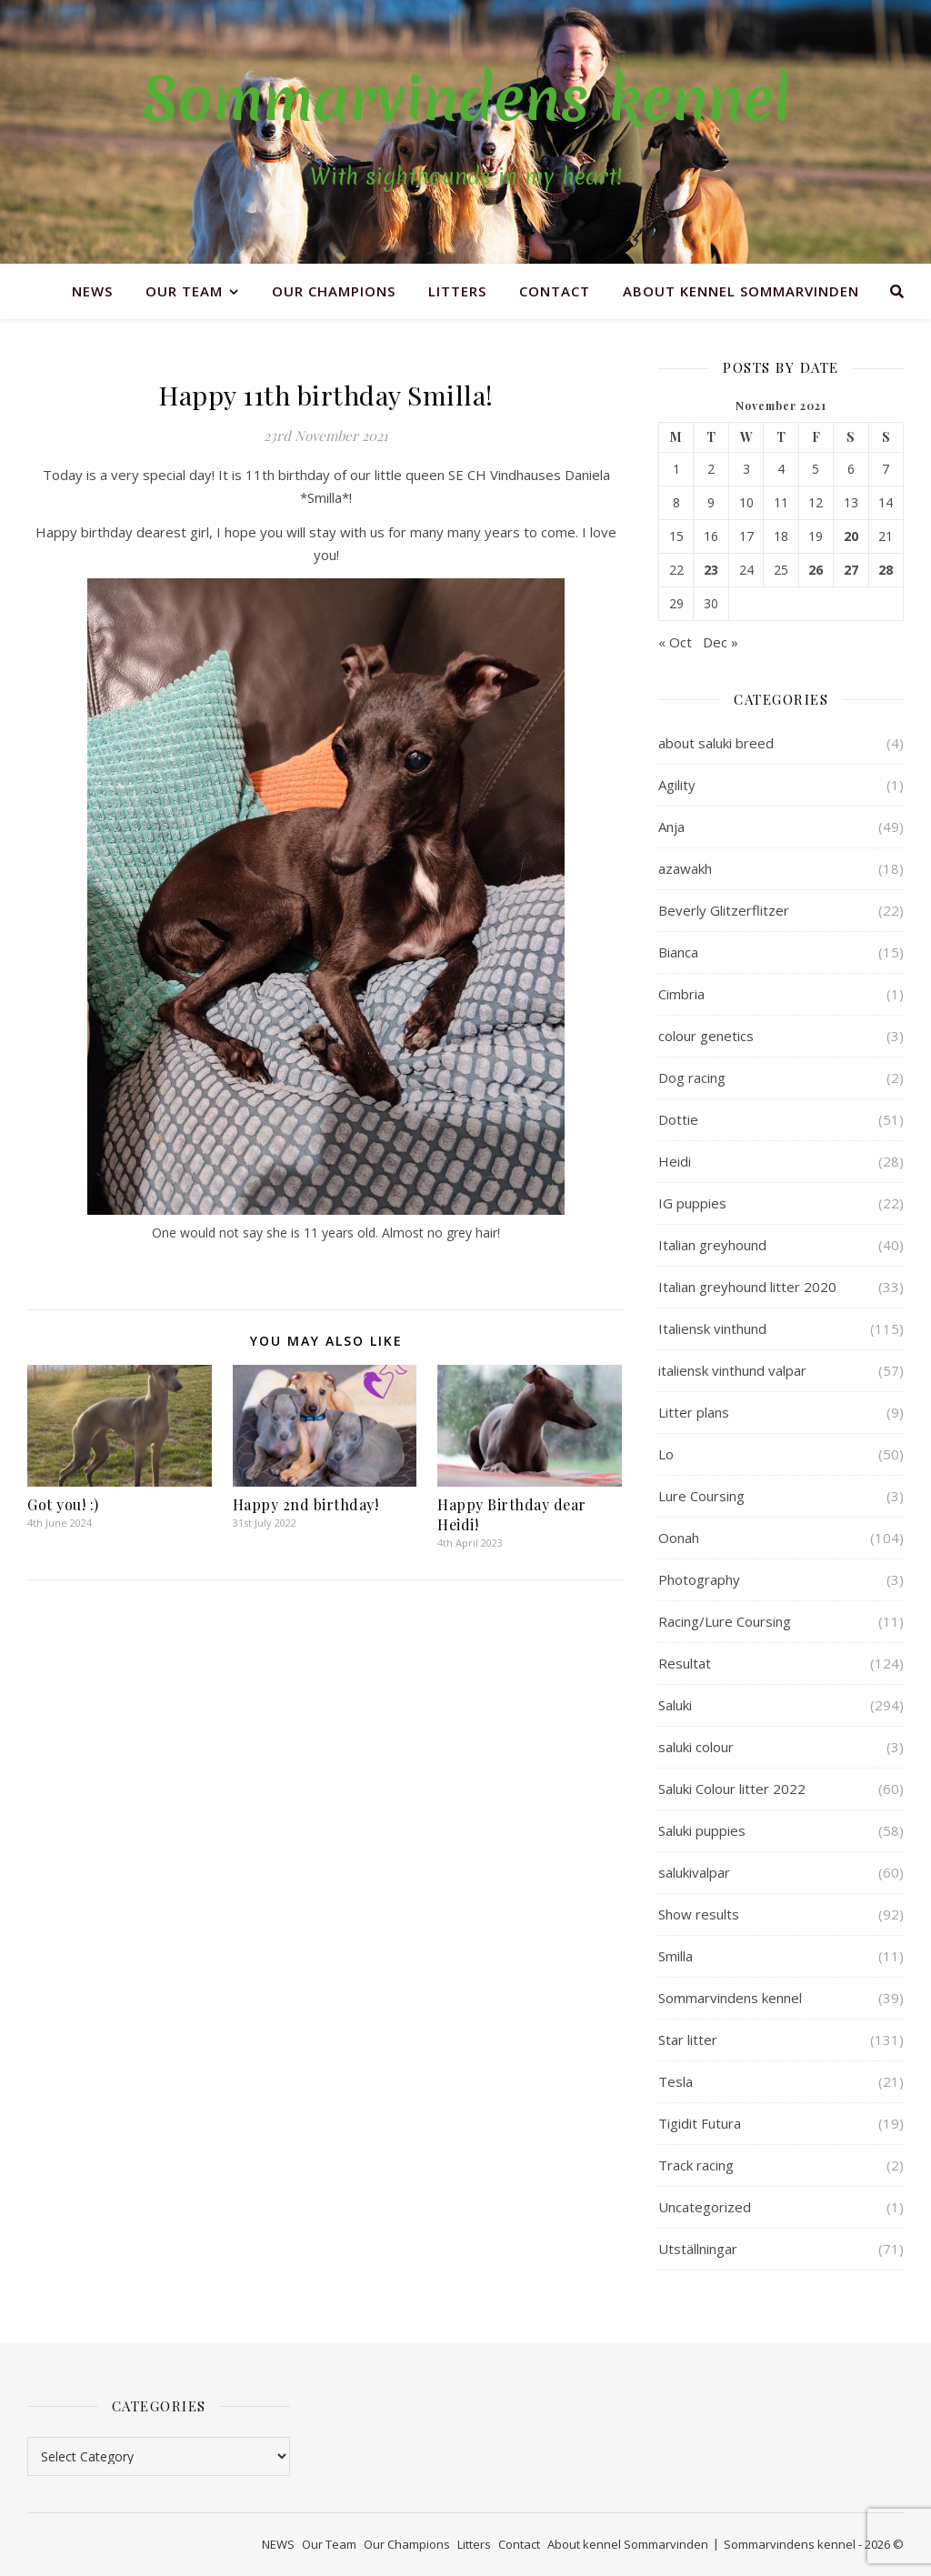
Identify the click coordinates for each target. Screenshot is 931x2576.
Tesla (675, 2081)
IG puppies (692, 1203)
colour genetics (706, 1036)
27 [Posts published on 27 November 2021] (851, 570)
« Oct (675, 642)
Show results (698, 1914)
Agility (677, 785)
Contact (554, 291)
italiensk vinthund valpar (732, 1370)
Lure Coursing (701, 1496)
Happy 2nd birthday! (306, 1504)
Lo (666, 1454)
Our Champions (333, 291)
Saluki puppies (702, 1830)
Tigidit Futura (699, 2123)
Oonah (678, 1538)
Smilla (675, 1956)
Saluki (675, 1705)
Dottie (678, 1119)
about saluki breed (716, 743)
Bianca (678, 952)
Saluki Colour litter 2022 (732, 1788)
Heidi (674, 1161)
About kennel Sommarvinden (741, 291)
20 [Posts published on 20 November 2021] (851, 536)
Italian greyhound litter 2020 (747, 1287)
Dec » (720, 642)
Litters (457, 291)
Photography (699, 1579)
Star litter (687, 2039)
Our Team (184, 291)
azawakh (685, 868)
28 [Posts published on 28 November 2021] (885, 570)
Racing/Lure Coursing (724, 1621)
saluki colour (696, 1747)
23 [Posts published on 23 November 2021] (711, 570)
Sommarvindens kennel (466, 98)
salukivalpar (694, 1872)
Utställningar (697, 2249)
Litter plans (693, 1412)
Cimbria (681, 994)
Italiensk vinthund (712, 1328)
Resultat (684, 1663)
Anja (671, 826)
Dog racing (692, 1077)
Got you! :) (63, 1504)
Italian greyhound (712, 1245)
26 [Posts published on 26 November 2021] (815, 570)
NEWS (92, 291)
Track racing (696, 2165)
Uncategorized (704, 2207)
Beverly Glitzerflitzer (723, 910)
